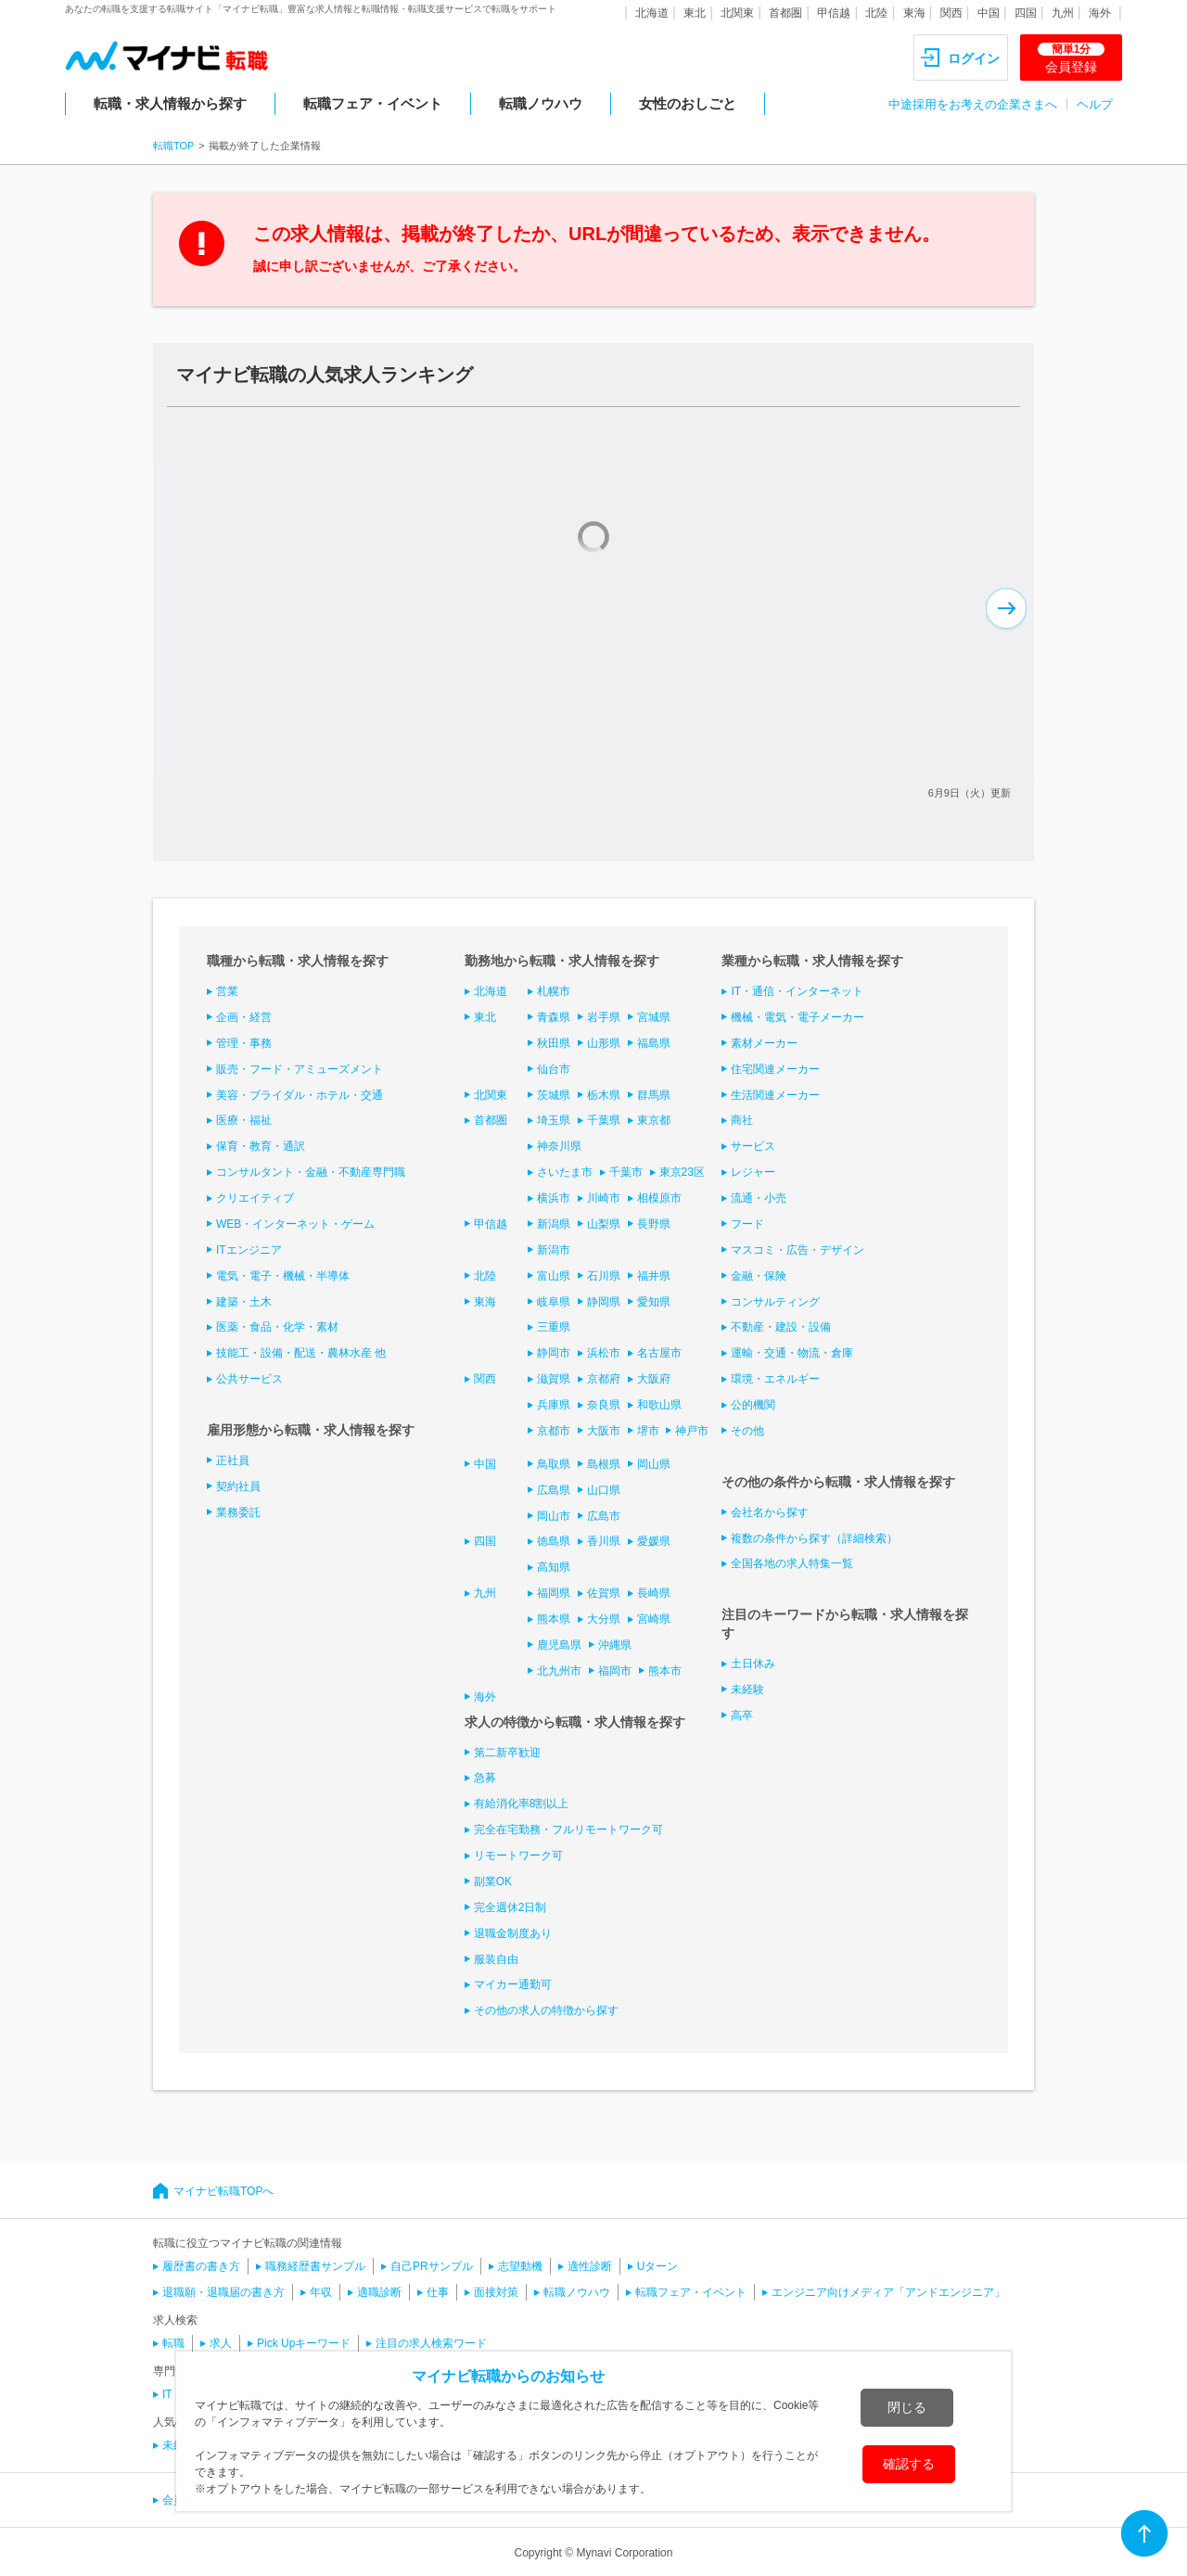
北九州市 (559, 1670)
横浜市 (553, 1198)
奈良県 (603, 1404)
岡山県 (653, 1464)
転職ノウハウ (540, 103)
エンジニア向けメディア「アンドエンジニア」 (888, 2292)
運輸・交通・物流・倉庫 (792, 1352)
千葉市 (626, 1172)
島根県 (603, 1464)
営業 (227, 991)
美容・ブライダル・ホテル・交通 (299, 1095)
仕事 (438, 2292)
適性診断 (590, 2266)
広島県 (553, 1490)
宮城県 (653, 1017)
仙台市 (553, 1069)
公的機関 (753, 1404)
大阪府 (653, 1378)
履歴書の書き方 (201, 2266)
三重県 (553, 1326)
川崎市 (603, 1198)
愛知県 (653, 1301)
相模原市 (659, 1198)
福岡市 (615, 1670)
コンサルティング (775, 1301)
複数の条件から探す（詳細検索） (814, 1538)
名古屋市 (659, 1352)
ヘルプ (1095, 104)
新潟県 (553, 1224)
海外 (1100, 12)
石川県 (603, 1275)
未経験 (747, 1689)
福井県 (653, 1275)
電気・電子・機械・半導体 (283, 1275)
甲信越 (833, 12)
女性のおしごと (687, 103)
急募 (485, 1777)
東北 (694, 12)
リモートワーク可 (518, 1855)
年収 (321, 2292)
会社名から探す (770, 1512)
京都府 (603, 1378)
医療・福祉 (244, 1120)
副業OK (493, 1881)
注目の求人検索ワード (431, 2343)
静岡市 (553, 1352)
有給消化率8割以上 (521, 1803)
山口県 (603, 1490)
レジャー (753, 1172)
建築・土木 (244, 1301)
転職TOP (173, 145)
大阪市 (603, 1430)
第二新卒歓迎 (507, 1752)
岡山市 (553, 1516)
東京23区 (682, 1172)
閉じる (906, 2407)
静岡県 (603, 1301)
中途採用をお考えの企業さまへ (972, 104)
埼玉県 (553, 1120)
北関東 (737, 12)
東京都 (653, 1120)
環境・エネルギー (775, 1378)
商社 (742, 1120)
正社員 (232, 1460)
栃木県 (603, 1095)
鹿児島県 (559, 1645)
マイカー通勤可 (513, 1984)
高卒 (742, 1715)
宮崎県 (653, 1619)
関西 (951, 12)
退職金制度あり (513, 1933)
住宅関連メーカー (775, 1069)
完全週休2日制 (510, 1907)
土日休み (753, 1663)
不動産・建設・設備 (781, 1326)
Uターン (658, 2266)
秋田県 (553, 1043)
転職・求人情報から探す (170, 103)
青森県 (553, 1017)
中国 (988, 12)
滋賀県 (553, 1378)
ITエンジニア (249, 1249)
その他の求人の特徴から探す (546, 2010)
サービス (753, 1146)
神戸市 (691, 1430)
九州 (1063, 12)
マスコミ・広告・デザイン (797, 1249)
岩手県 (603, 1017)
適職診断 (379, 2292)
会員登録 (1071, 58)
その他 (747, 1430)
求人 (221, 2343)
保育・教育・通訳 (260, 1146)
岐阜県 (553, 1301)
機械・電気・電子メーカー (797, 1017)
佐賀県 (603, 1593)
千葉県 (603, 1120)
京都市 (553, 1430)
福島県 (653, 1043)
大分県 (603, 1619)
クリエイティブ (255, 1198)
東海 (914, 12)
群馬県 (653, 1095)
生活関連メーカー (775, 1095)
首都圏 (785, 12)
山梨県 (603, 1224)
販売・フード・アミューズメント (299, 1069)
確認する (909, 2463)
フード (747, 1224)
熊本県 (553, 1619)
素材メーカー (764, 1043)
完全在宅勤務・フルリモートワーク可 (568, 1829)
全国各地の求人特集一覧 (792, 1563)
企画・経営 (244, 1017)
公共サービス (249, 1378)
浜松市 (603, 1352)
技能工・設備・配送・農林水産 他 (301, 1352)
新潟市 (553, 1249)
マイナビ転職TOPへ (223, 2191)
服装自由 (496, 1959)
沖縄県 (615, 1645)
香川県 (603, 1541)
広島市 (603, 1516)
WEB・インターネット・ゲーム (295, 1224)
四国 (1026, 12)
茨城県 (553, 1095)
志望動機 (520, 2266)
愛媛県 (653, 1541)
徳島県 (553, 1541)
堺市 (648, 1430)
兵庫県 (553, 1404)
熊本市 (665, 1670)
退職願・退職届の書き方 (223, 2292)
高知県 (553, 1567)
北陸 (876, 12)
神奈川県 (559, 1146)
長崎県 (653, 1593)
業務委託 (238, 1512)
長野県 (653, 1224)
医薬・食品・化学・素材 (277, 1326)
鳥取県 (553, 1464)
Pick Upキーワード (304, 2343)
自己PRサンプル (431, 2266)
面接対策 (496, 2292)
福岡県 (553, 1593)
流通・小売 (758, 1198)
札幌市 (553, 991)
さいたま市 (565, 1172)
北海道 (652, 12)
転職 (173, 2343)
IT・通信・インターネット (797, 991)
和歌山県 (659, 1404)
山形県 (603, 1043)
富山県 (553, 1275)
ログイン (974, 58)
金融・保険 (758, 1275)
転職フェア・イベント (372, 103)
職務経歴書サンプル (315, 2266)
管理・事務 (244, 1043)
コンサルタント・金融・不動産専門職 (310, 1172)
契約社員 (238, 1486)
